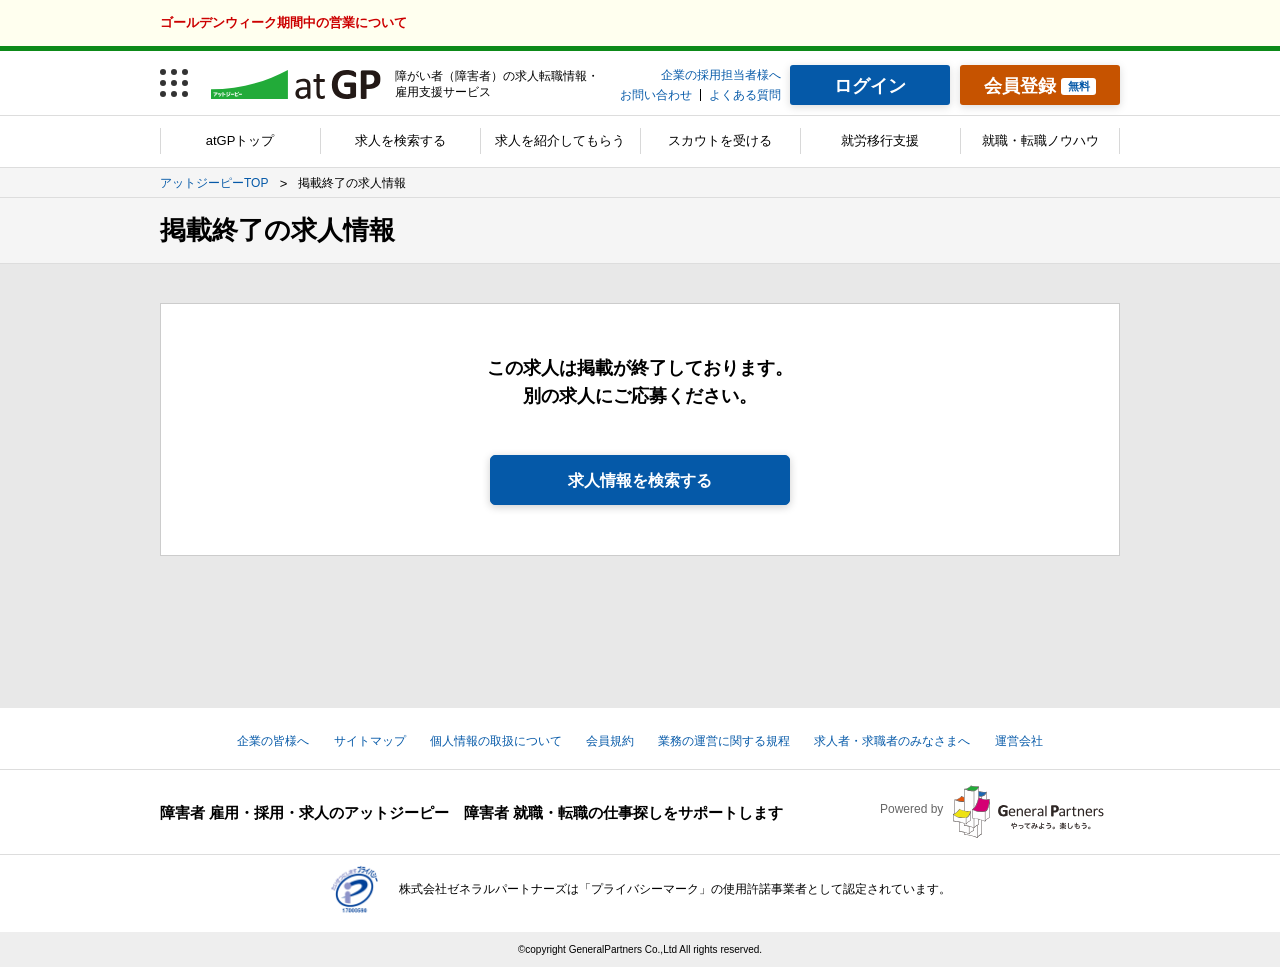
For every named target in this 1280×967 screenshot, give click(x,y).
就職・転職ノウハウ (1040, 140)
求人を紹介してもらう (560, 140)
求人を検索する (400, 140)
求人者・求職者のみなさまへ (892, 741)
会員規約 (610, 741)
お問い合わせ (656, 95)
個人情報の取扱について (496, 741)
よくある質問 (745, 95)
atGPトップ (240, 140)
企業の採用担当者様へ (721, 75)
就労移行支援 (880, 140)
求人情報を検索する (640, 480)
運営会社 (1019, 741)
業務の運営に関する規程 (724, 741)
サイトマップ (370, 741)
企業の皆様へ (273, 741)
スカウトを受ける (720, 140)
